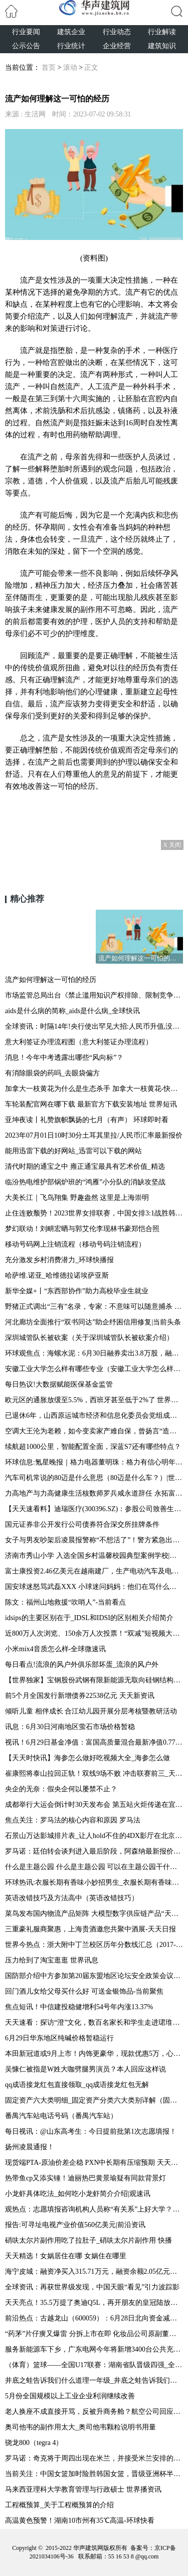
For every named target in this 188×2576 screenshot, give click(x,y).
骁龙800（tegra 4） (34, 2442)
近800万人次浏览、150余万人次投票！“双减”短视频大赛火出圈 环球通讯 (94, 1633)
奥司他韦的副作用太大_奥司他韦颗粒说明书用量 (80, 2427)
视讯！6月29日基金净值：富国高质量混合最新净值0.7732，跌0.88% (94, 1742)
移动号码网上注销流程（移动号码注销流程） (75, 1244)
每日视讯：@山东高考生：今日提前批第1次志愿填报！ (90, 2131)
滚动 (70, 67)
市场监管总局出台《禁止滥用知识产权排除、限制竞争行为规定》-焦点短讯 (94, 995)
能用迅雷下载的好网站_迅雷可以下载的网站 (73, 1151)
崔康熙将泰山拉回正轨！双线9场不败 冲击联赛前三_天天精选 (94, 1773)
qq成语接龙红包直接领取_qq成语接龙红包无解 (77, 2085)
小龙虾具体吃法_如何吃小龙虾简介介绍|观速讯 (77, 2193)
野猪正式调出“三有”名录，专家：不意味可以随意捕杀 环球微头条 (94, 1306)
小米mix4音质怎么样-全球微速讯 (55, 1649)
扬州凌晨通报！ (29, 2147)
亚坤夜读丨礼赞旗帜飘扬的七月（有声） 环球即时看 (86, 1120)
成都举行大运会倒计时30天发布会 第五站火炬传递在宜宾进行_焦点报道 (94, 1804)
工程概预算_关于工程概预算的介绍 (59, 2505)
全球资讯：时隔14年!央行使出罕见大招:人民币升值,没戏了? (94, 1026)
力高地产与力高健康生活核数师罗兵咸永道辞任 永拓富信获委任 (94, 1493)
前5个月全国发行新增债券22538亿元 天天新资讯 (79, 1695)
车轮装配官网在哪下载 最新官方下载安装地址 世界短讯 (91, 1104)
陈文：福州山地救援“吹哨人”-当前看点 (65, 1602)
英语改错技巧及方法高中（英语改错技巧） (71, 1898)
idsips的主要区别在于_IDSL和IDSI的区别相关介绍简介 (89, 1618)
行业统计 (71, 46)
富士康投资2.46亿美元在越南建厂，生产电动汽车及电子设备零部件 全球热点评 (94, 1571)
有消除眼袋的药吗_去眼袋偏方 (52, 1073)
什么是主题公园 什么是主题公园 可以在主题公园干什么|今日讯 (94, 1867)
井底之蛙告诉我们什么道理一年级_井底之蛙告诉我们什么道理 (94, 2380)
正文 (91, 67)
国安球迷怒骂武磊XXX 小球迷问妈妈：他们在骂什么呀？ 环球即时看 (94, 1586)
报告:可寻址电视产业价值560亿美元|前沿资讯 (75, 2225)
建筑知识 (162, 46)
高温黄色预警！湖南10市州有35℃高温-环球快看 (79, 2520)
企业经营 (117, 46)
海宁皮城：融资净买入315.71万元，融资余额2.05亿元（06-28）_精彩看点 (94, 2271)
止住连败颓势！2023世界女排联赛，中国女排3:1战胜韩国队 (94, 1213)
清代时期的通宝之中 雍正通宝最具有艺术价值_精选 (85, 1166)
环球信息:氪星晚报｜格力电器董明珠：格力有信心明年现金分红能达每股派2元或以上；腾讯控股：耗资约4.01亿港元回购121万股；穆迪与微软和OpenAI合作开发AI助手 (94, 1462)
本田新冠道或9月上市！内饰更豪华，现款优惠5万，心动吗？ (94, 2053)
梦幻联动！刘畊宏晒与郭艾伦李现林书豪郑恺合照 (82, 1229)
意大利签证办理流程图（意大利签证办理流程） (78, 1042)
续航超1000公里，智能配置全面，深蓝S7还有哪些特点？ (93, 1446)
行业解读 (162, 32)
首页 (49, 67)
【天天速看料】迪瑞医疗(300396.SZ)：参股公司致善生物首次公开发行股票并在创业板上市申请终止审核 (94, 1509)
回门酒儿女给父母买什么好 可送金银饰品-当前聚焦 (84, 1991)
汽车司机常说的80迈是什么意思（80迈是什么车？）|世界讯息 (94, 1478)
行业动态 (117, 32)
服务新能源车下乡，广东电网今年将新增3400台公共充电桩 (94, 2349)
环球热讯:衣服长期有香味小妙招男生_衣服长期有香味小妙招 (94, 1882)
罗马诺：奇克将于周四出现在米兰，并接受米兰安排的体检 (94, 2458)
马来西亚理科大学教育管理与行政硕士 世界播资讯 (83, 2489)
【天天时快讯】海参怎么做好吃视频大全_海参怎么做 (87, 1758)
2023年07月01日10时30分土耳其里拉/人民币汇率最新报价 (93, 1135)
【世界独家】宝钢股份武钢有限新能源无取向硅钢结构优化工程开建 (94, 1680)
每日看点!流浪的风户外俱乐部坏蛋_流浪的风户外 (81, 1664)
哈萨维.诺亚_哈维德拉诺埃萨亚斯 (57, 1275)
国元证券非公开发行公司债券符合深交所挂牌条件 (82, 1524)
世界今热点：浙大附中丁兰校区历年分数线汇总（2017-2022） (94, 1944)
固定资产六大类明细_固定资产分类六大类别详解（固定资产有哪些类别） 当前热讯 (94, 2100)
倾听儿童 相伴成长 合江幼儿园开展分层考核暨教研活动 (91, 1711)
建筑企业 (71, 32)
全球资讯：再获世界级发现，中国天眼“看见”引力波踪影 (92, 2287)
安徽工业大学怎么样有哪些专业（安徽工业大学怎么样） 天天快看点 (94, 1369)
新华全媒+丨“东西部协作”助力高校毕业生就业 (76, 1291)
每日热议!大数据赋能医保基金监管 (59, 1384)
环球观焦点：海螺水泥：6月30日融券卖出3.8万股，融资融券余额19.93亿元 (94, 1353)
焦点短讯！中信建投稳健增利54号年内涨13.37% (79, 2007)
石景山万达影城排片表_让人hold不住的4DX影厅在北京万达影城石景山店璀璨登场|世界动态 (94, 1835)
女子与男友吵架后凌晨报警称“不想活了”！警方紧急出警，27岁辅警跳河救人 (94, 1540)
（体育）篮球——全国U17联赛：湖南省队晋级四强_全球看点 (94, 2365)
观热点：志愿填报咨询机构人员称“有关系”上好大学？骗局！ (94, 2209)
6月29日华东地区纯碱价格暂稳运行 (59, 2038)
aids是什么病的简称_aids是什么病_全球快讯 (72, 1011)
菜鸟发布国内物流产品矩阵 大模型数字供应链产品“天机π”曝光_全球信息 (94, 1913)
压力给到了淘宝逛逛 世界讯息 (51, 1960)
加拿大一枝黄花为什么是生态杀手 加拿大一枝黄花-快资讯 (94, 1088)
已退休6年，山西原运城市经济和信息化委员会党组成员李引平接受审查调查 (94, 1415)
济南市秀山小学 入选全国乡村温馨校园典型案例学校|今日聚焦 (94, 1555)
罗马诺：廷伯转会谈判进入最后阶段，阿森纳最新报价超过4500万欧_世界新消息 (94, 1851)
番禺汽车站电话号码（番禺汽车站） (61, 2116)
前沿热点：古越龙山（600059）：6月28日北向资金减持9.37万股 (94, 2318)
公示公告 (26, 46)
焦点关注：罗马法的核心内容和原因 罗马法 (72, 1820)
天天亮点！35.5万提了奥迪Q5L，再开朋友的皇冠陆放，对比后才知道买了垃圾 (94, 2302)
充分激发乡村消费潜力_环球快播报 (59, 1260)
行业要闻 (26, 32)
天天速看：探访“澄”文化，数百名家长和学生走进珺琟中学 (94, 2022)
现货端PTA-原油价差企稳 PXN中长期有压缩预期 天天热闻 (94, 2162)
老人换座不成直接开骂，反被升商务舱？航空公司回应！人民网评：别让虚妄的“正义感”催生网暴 (94, 2411)
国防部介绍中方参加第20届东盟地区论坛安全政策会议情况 (94, 1976)
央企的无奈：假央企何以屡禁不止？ (61, 1789)
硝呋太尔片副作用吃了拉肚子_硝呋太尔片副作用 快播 (88, 2240)
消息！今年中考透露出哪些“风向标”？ (64, 1057)
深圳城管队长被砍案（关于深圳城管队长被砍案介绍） (89, 1337)
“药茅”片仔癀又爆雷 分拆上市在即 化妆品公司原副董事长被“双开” (94, 2334)
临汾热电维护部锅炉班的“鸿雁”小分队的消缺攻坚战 (85, 1182)
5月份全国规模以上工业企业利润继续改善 (70, 2396)
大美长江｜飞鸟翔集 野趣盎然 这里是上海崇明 (77, 1197)
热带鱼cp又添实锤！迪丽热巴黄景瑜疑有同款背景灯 (85, 2178)
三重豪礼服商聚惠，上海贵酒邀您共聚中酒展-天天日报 (90, 1929)
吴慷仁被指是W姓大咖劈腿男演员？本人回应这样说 (85, 2069)
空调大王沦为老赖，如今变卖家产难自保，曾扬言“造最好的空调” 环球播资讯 (94, 1431)
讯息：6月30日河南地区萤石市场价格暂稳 (70, 1727)
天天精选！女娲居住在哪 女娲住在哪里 (65, 2256)
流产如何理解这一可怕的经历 (50, 980)
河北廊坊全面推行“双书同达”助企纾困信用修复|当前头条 (93, 1322)
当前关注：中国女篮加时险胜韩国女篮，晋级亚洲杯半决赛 (94, 2474)
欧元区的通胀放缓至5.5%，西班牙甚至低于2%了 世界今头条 (94, 1400)
